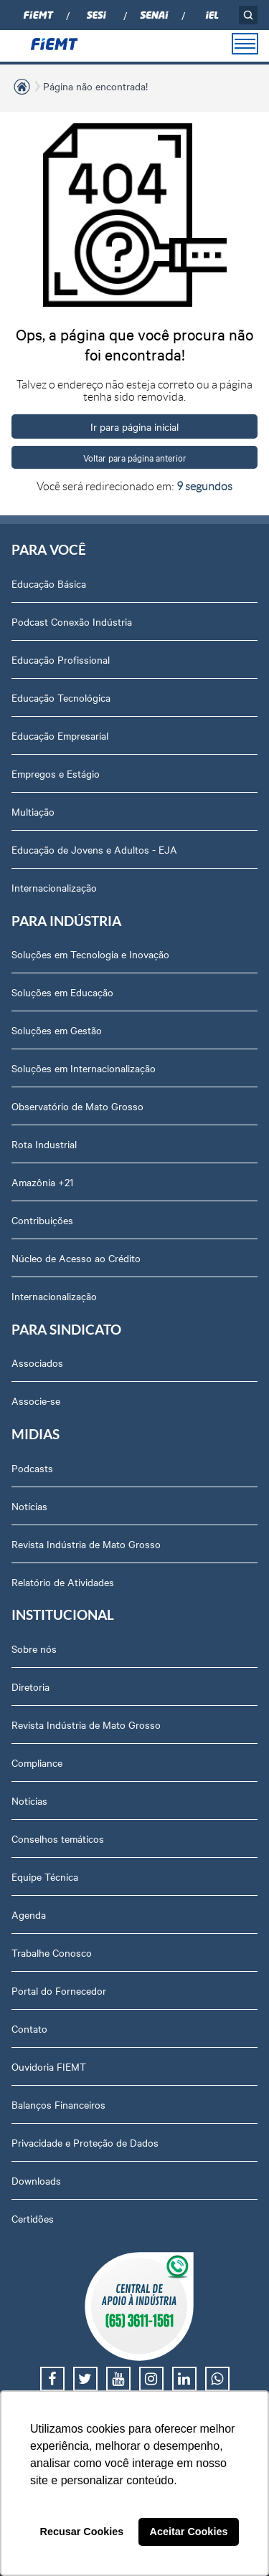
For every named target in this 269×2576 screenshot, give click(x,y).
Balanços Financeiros (58, 2104)
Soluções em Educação (62, 992)
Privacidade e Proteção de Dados (85, 2142)
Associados (37, 1362)
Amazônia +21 (42, 1182)
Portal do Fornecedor (58, 1990)
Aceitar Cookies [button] (189, 2531)
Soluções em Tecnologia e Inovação (90, 954)
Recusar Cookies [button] (82, 2531)
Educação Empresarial (59, 735)
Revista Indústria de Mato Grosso (86, 1544)
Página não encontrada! (95, 86)
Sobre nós (34, 1648)
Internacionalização (54, 887)
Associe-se (35, 1400)
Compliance (36, 1762)
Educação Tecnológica (60, 697)
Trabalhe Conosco (51, 1952)
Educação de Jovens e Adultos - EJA (94, 849)
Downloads (36, 2180)
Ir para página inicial (134, 426)
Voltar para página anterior (135, 457)
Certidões (32, 2218)
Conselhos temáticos (57, 1838)
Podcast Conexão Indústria (71, 621)
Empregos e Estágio (55, 773)
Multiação (33, 811)
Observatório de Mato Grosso (77, 1106)
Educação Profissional (60, 659)
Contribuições (42, 1220)
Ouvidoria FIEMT (48, 2066)
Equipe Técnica (44, 1876)
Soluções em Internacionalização (83, 1068)
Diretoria (30, 1686)
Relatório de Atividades (62, 1582)
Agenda (28, 1914)
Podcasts (32, 1468)
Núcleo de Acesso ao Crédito (76, 1258)
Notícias (29, 1506)
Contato (29, 2028)
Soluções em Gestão (56, 1030)
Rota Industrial (44, 1144)
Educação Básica (48, 583)
